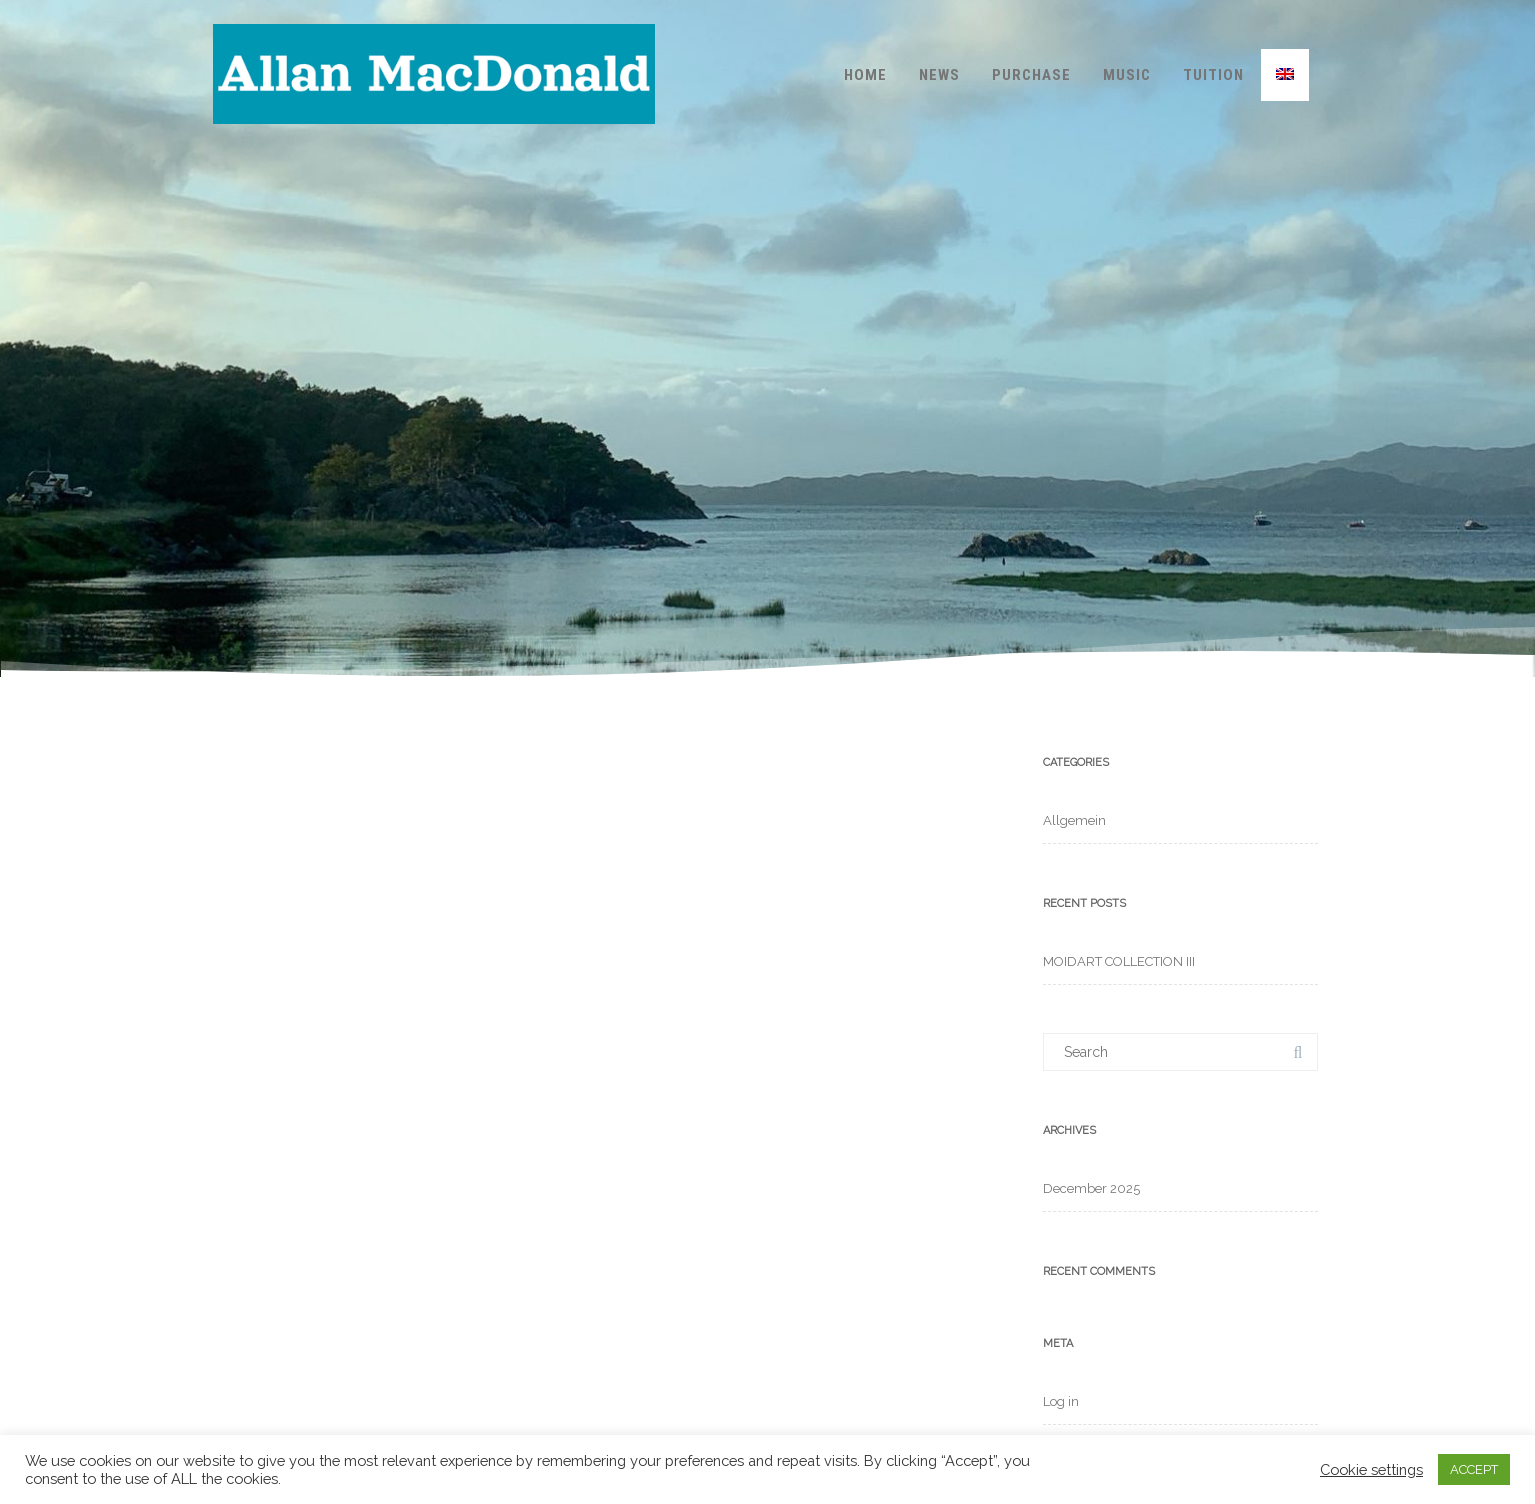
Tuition (1213, 75)
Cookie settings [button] (1371, 1469)
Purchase (1031, 75)
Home (865, 75)
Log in (1061, 1401)
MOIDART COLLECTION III (1119, 961)
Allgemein (1074, 820)
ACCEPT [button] (1474, 1469)
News (939, 75)
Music (1127, 75)
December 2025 (1091, 1188)
